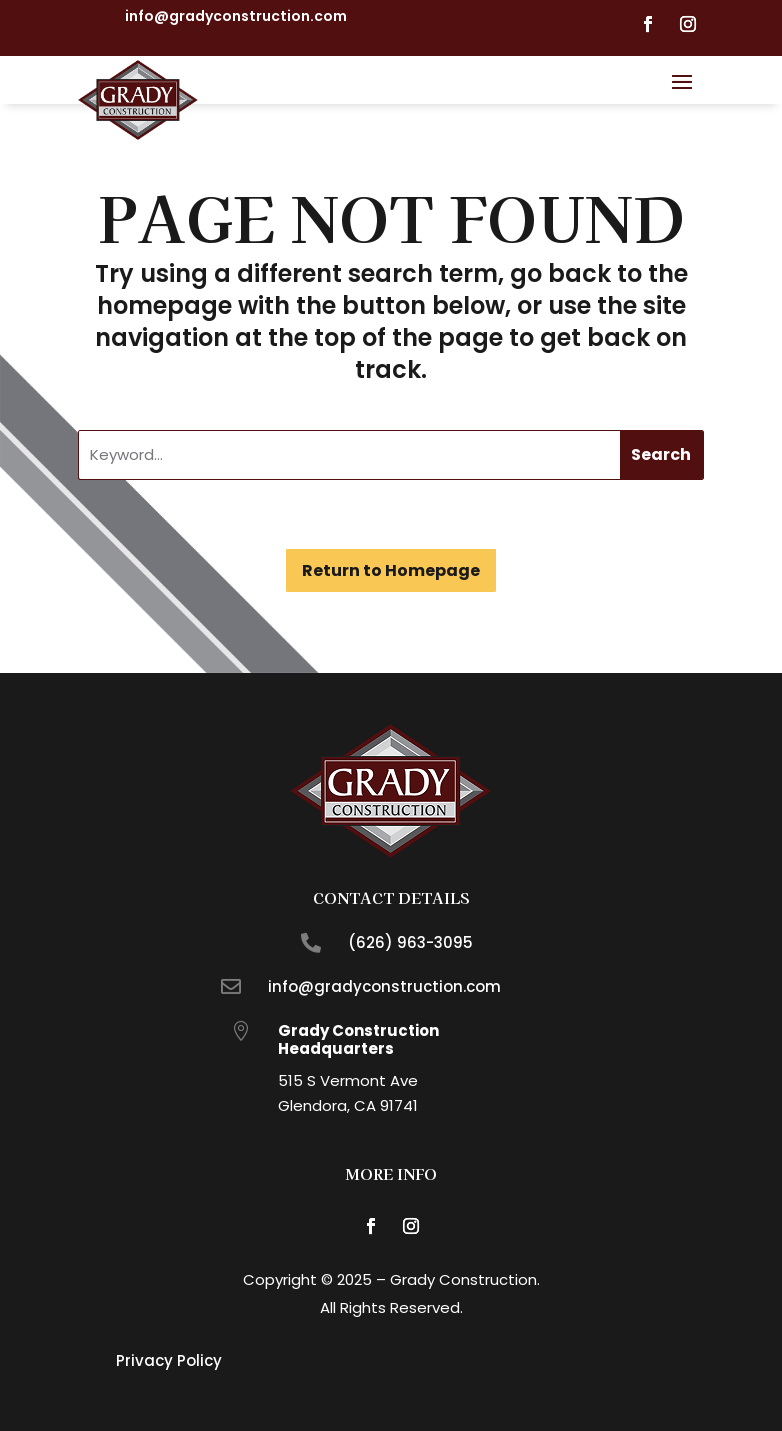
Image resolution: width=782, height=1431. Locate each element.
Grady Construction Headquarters (358, 1039)
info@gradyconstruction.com (236, 16)
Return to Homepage (391, 570)
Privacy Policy (169, 1360)
